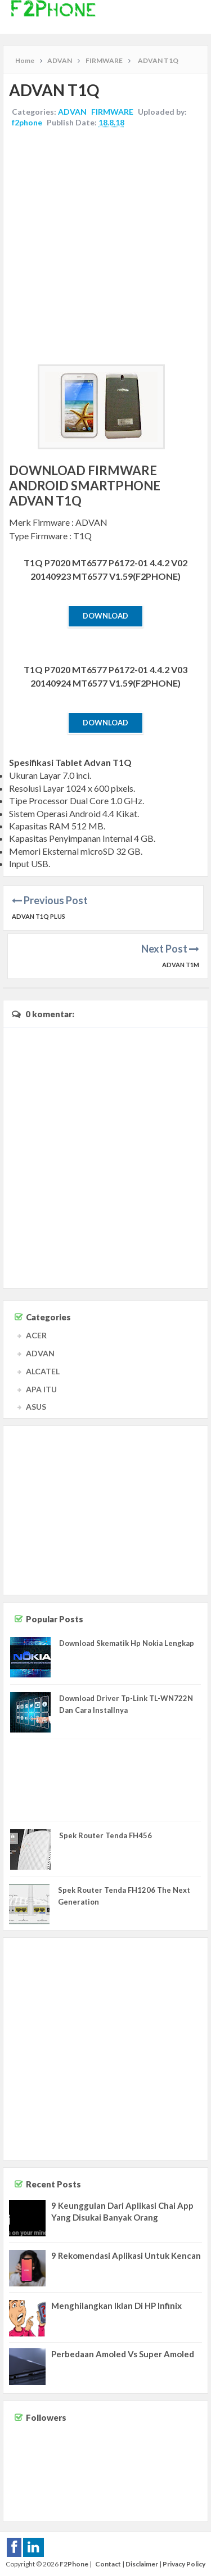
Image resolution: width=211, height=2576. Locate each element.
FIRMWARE (112, 111)
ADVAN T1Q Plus (38, 916)
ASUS (36, 1406)
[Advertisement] (105, 247)
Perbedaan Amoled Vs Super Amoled (122, 2354)
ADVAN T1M (180, 964)
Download (105, 615)
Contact (108, 2564)
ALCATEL (43, 1371)
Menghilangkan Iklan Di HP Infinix (116, 2305)
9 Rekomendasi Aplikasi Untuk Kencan (126, 2255)
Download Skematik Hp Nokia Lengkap (126, 1643)
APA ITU (41, 1389)
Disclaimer (141, 2564)
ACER (36, 1335)
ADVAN (72, 111)
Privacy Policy (184, 2564)
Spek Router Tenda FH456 (105, 1835)
